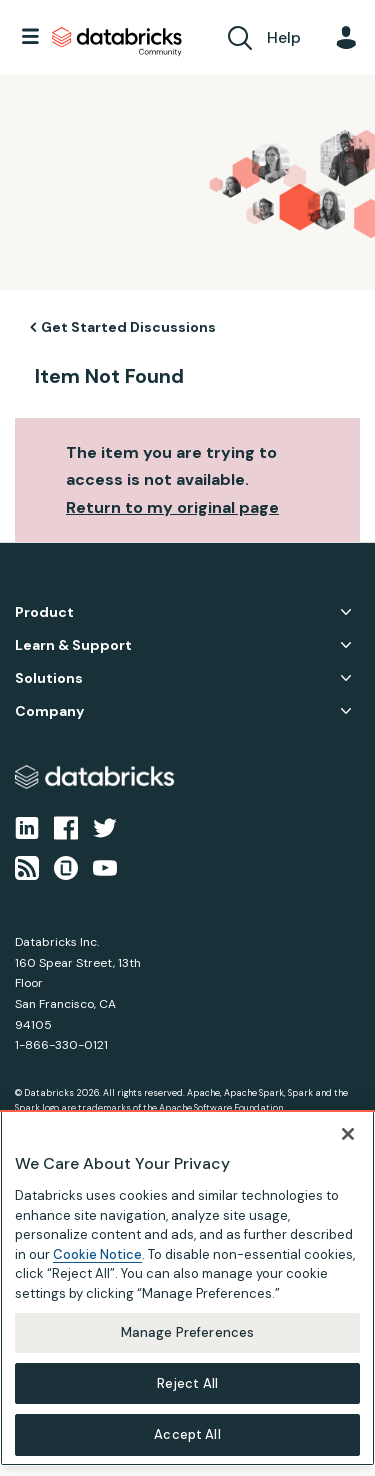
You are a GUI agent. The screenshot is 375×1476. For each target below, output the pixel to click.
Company (49, 711)
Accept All (187, 1434)
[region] (187, 1288)
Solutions (49, 678)
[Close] (348, 1134)
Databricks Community (117, 42)
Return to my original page (172, 507)
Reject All (187, 1383)
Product (44, 612)
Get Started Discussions (128, 327)
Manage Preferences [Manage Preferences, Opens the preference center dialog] (187, 1332)
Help (284, 37)
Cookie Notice (97, 1254)
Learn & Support (73, 645)
